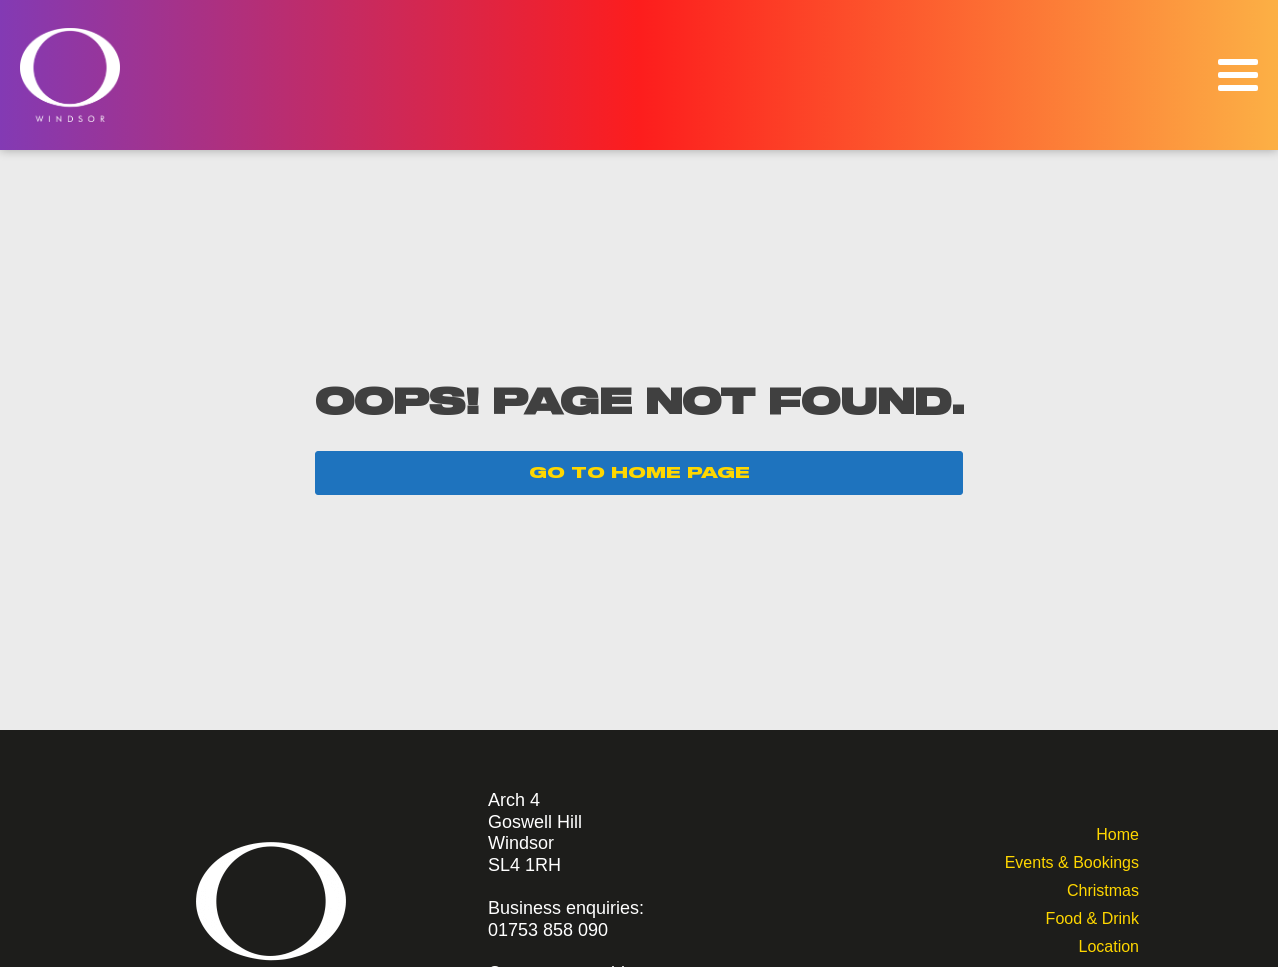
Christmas (1103, 888)
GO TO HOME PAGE (639, 473)
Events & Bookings (1072, 860)
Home (1117, 832)
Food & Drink (1092, 916)
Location (1108, 944)
